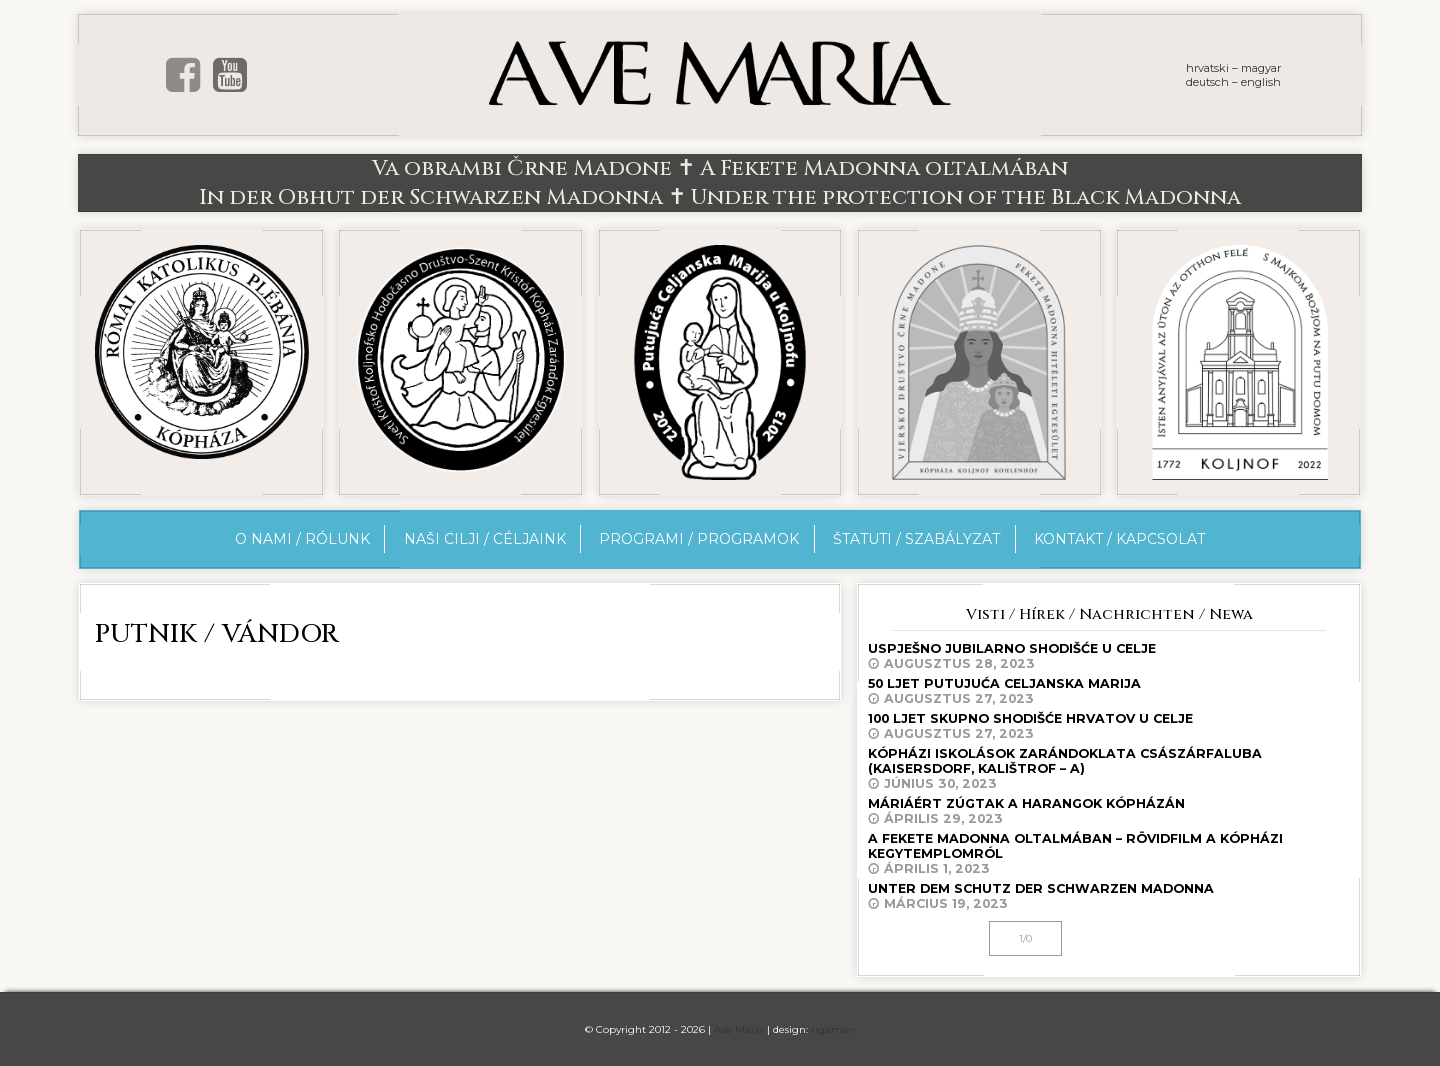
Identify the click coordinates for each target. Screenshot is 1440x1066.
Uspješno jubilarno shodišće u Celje (1108, 656)
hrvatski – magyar (1233, 68)
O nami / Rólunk (302, 539)
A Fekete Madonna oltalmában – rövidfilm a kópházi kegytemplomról (1108, 853)
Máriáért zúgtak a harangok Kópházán (1108, 811)
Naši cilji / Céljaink (485, 539)
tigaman (833, 1029)
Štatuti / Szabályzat (916, 539)
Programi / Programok (699, 539)
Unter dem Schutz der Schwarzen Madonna (1108, 896)
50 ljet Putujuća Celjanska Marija (1108, 691)
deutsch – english (1233, 82)
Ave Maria (739, 1029)
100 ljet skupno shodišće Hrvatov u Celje (1108, 726)
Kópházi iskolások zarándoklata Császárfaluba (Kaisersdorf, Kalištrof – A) (1108, 768)
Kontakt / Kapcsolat (1119, 539)
